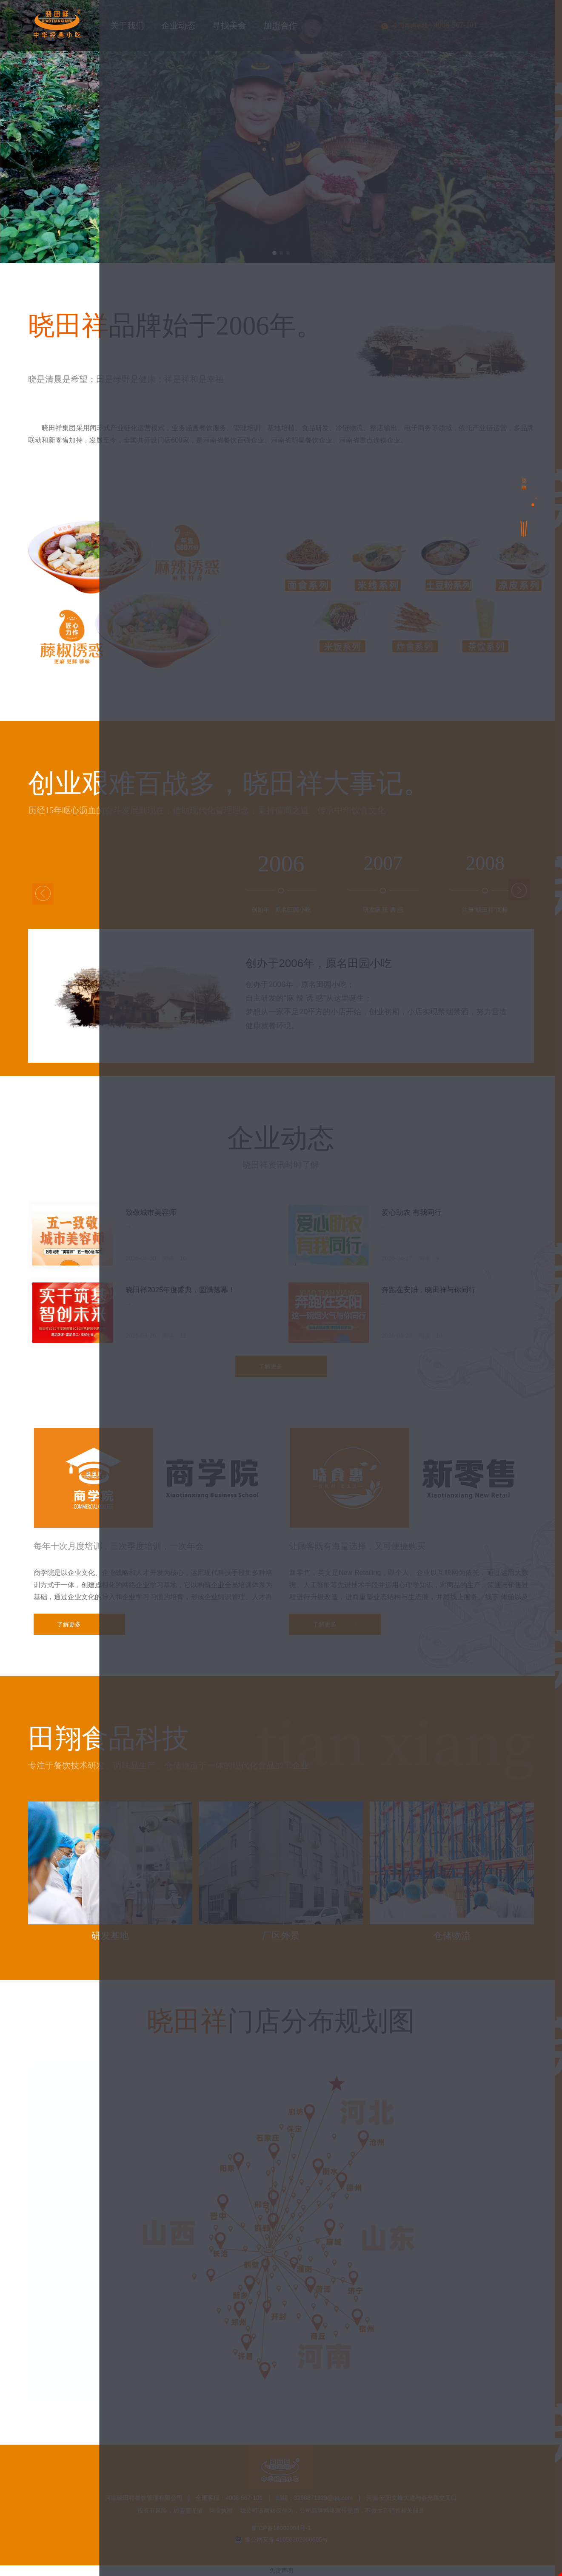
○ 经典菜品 (303, 1358)
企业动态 (311, 1284)
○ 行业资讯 (385, 1306)
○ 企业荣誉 (385, 1223)
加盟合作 (311, 1387)
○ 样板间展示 (388, 1409)
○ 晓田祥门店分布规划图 (486, 1409)
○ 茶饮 (377, 1255)
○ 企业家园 (385, 1238)
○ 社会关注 (467, 1223)
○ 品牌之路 (303, 1223)
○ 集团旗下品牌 (474, 1207)
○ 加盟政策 (303, 1409)
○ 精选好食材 (388, 1358)
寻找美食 (311, 1336)
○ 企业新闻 (303, 1306)
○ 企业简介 (303, 1207)
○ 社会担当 (303, 1238)
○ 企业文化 (385, 1207)
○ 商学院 (463, 1238)
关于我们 (311, 1184)
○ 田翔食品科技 (310, 1255)
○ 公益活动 (467, 1306)
